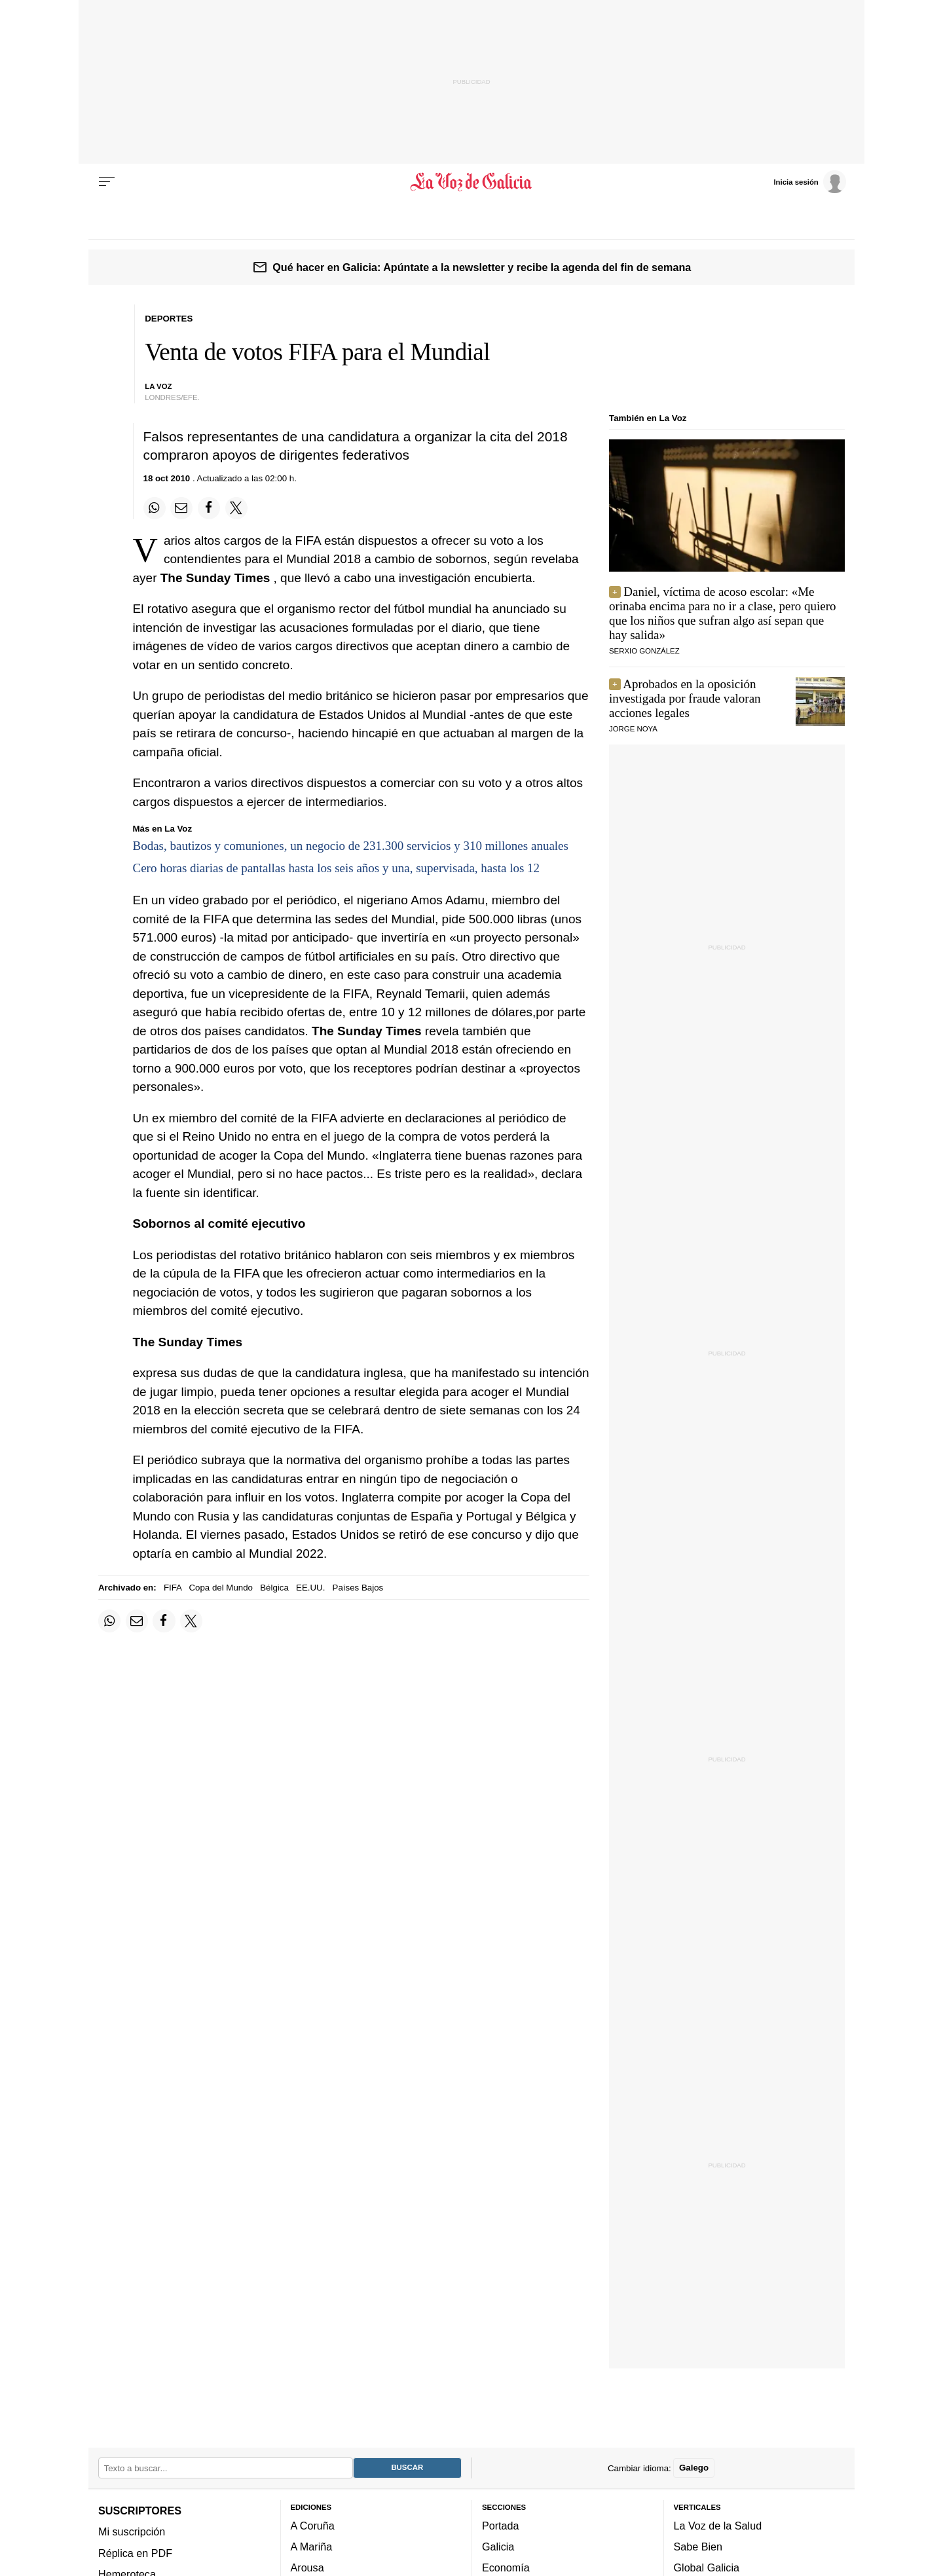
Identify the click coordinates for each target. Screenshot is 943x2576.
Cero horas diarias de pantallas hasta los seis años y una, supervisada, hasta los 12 (336, 868)
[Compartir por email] (181, 508)
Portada (500, 2525)
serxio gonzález (644, 651)
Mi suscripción (131, 2531)
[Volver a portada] (472, 182)
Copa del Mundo (221, 1587)
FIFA (172, 1587)
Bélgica (274, 1587)
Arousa (307, 2567)
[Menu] (107, 182)
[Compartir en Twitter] (236, 508)
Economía (506, 2567)
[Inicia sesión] (809, 181)
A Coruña (313, 2525)
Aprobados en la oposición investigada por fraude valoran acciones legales (685, 698)
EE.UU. (310, 1587)
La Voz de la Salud (718, 2525)
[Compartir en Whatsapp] (154, 508)
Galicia (498, 2546)
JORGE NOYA (633, 729)
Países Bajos (358, 1587)
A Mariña (312, 2546)
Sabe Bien (698, 2546)
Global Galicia (706, 2567)
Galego (694, 2468)
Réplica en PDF (135, 2552)
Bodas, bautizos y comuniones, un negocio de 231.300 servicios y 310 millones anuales (350, 846)
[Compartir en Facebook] (209, 508)
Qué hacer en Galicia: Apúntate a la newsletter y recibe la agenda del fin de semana (481, 267)
